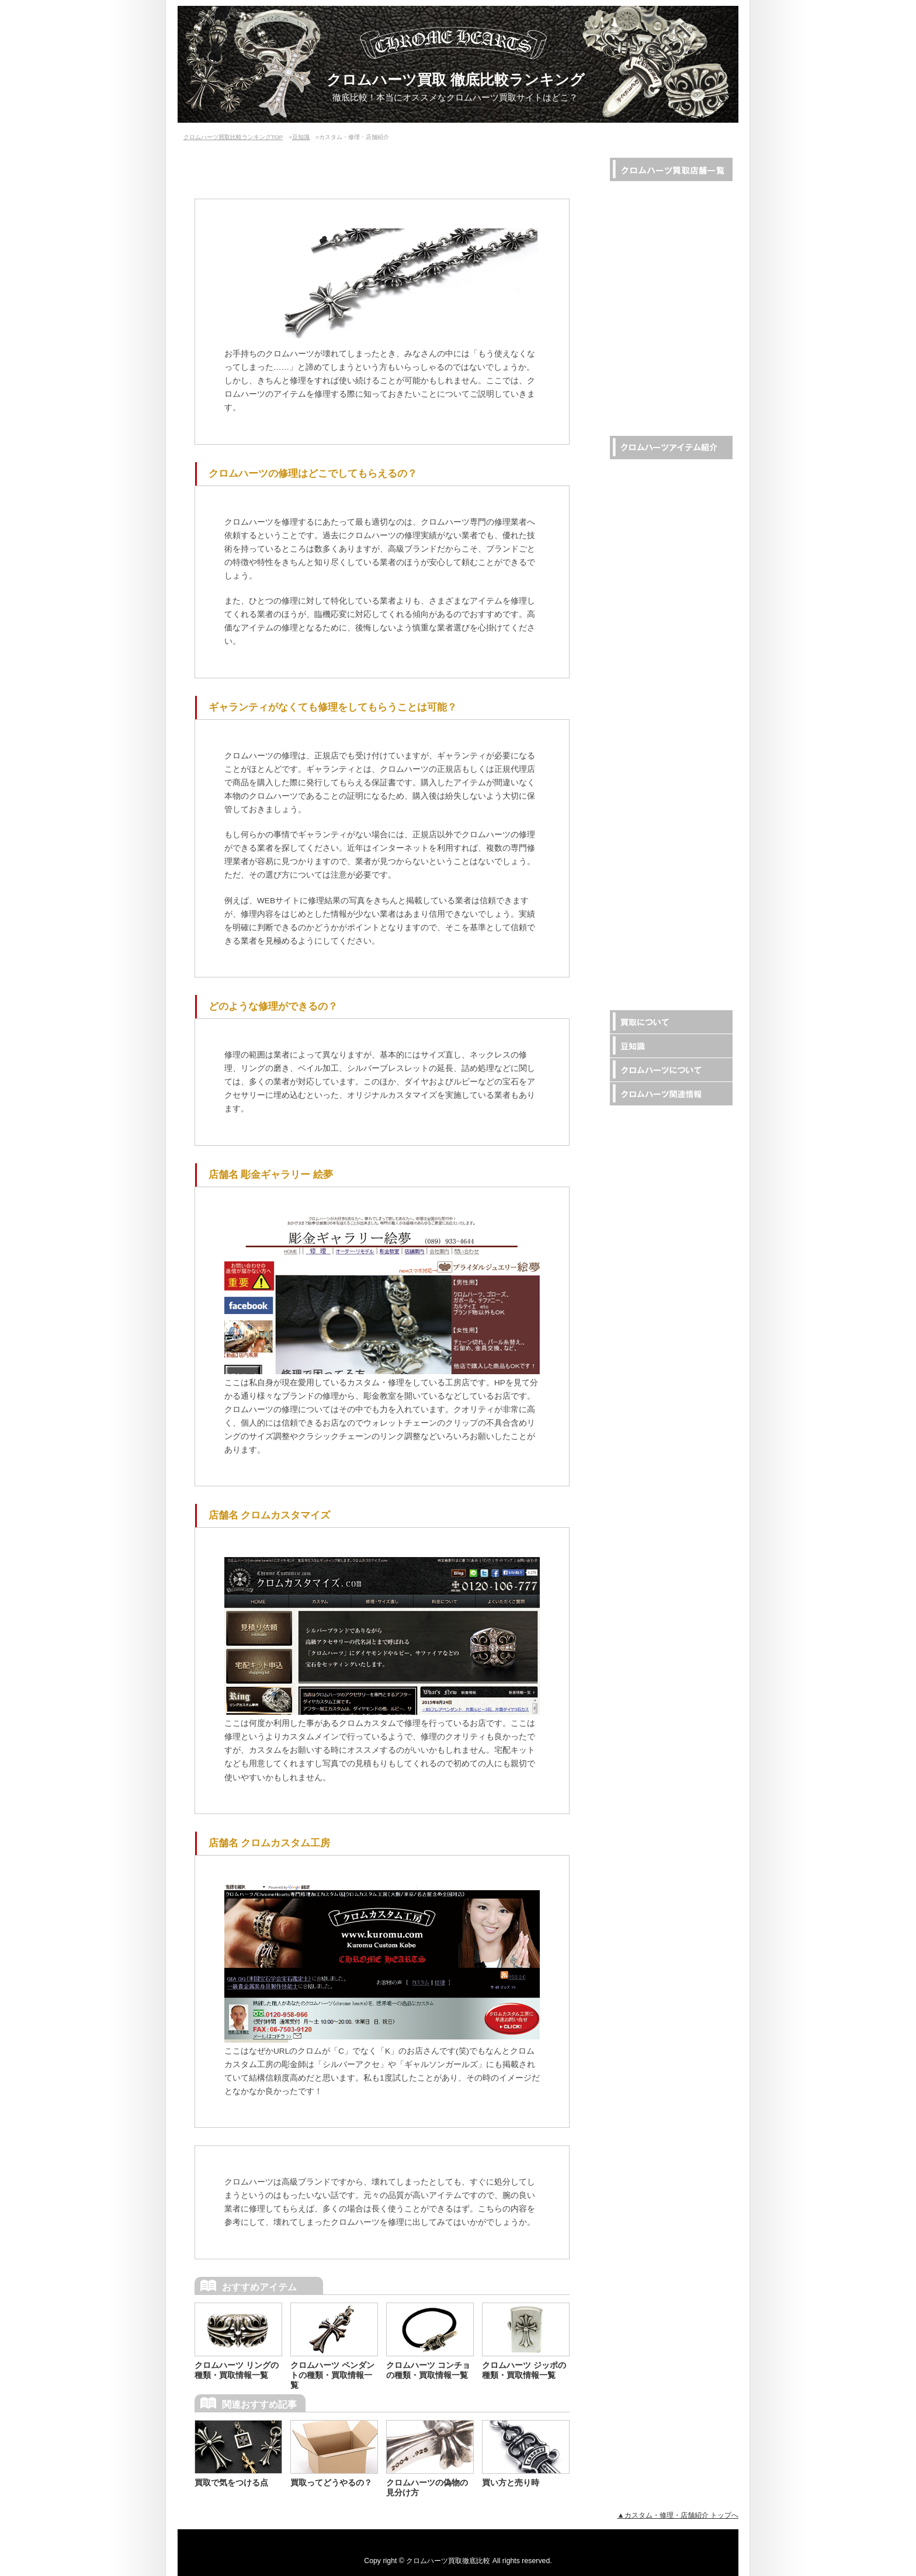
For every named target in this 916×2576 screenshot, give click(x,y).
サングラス (644, 721)
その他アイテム (653, 813)
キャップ (640, 744)
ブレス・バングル (657, 516)
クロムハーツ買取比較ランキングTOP (233, 137)
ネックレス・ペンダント (669, 494)
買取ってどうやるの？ (331, 2482)
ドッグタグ (644, 790)
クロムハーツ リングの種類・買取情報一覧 (237, 2370)
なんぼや (640, 284)
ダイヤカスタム (653, 949)
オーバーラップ (653, 261)
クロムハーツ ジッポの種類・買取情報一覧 (524, 2370)
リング (636, 471)
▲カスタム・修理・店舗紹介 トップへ (677, 2515)
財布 (632, 585)
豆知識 (301, 137)
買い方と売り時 (510, 2482)
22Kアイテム (647, 927)
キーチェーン (649, 630)
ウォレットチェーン (661, 539)
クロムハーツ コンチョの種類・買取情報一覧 (428, 2370)
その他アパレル (653, 835)
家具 (632, 972)
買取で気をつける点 (231, 2482)
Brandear (640, 329)
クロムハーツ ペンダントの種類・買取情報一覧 (332, 2375)
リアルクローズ (653, 238)
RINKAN (639, 193)
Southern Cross (651, 352)
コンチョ (640, 676)
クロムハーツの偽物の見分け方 (427, 2487)
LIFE (632, 216)
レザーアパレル (653, 653)
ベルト (636, 562)
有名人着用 (644, 858)
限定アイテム (649, 881)
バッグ (636, 608)
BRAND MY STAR (656, 307)
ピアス (636, 699)
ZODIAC (639, 375)
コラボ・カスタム (657, 904)
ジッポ (636, 767)
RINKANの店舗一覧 (659, 398)
